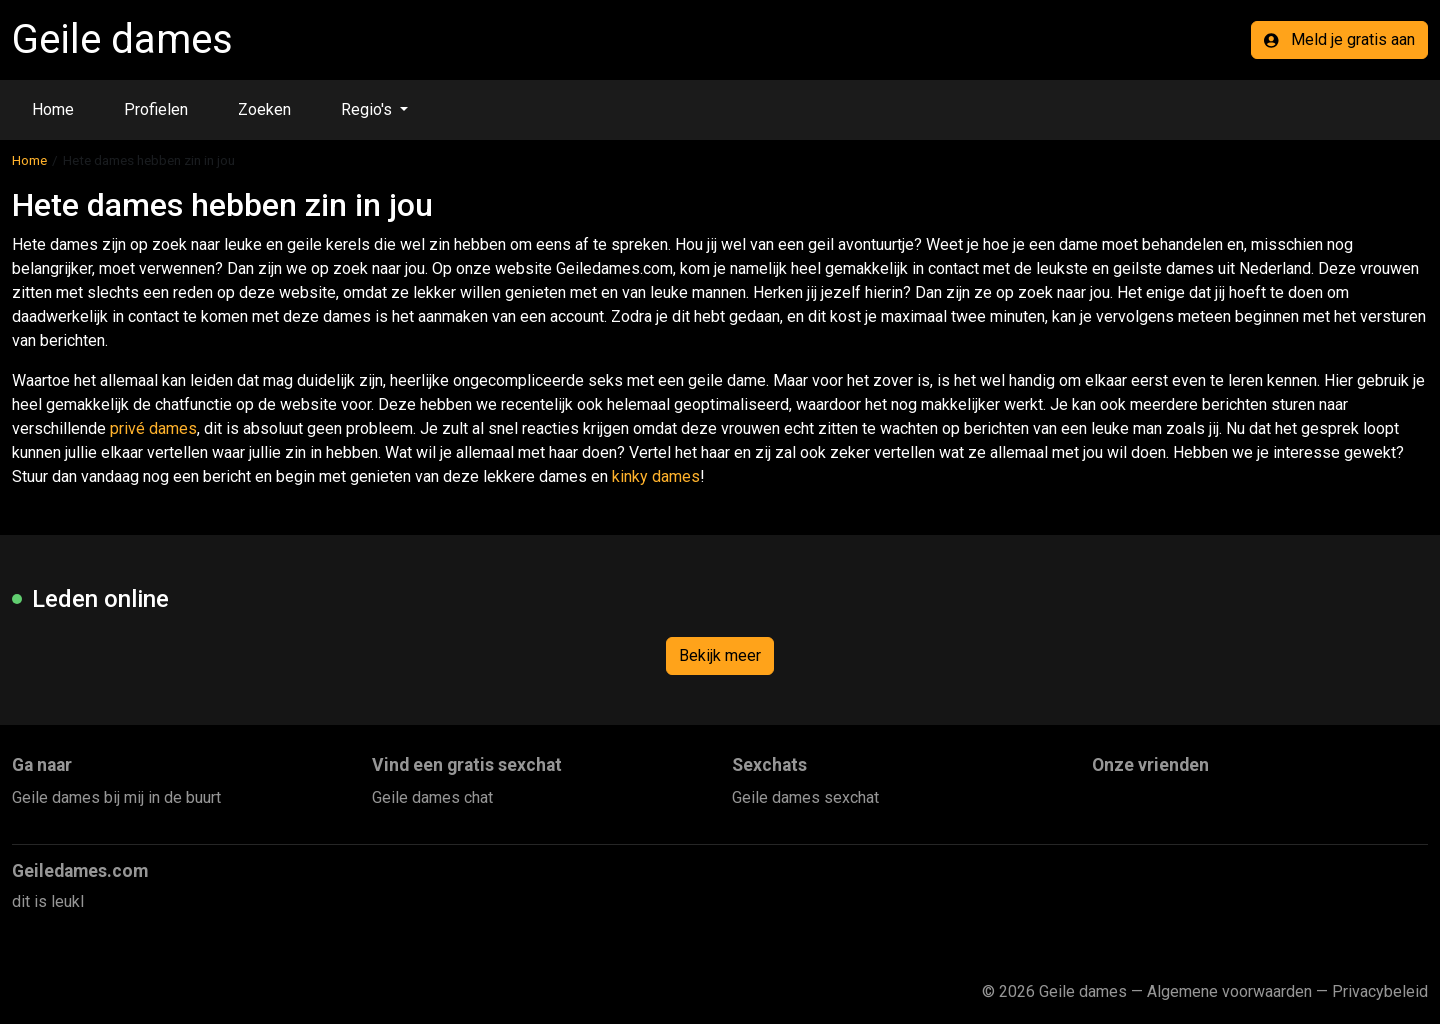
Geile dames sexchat (805, 797)
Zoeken (264, 109)
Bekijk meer (720, 655)
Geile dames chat (432, 797)
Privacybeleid (1380, 991)
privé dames (153, 428)
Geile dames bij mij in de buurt (116, 797)
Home (53, 109)
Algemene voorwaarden (1229, 991)
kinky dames (656, 476)
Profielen (156, 109)
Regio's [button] (368, 109)
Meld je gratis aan (1339, 39)
